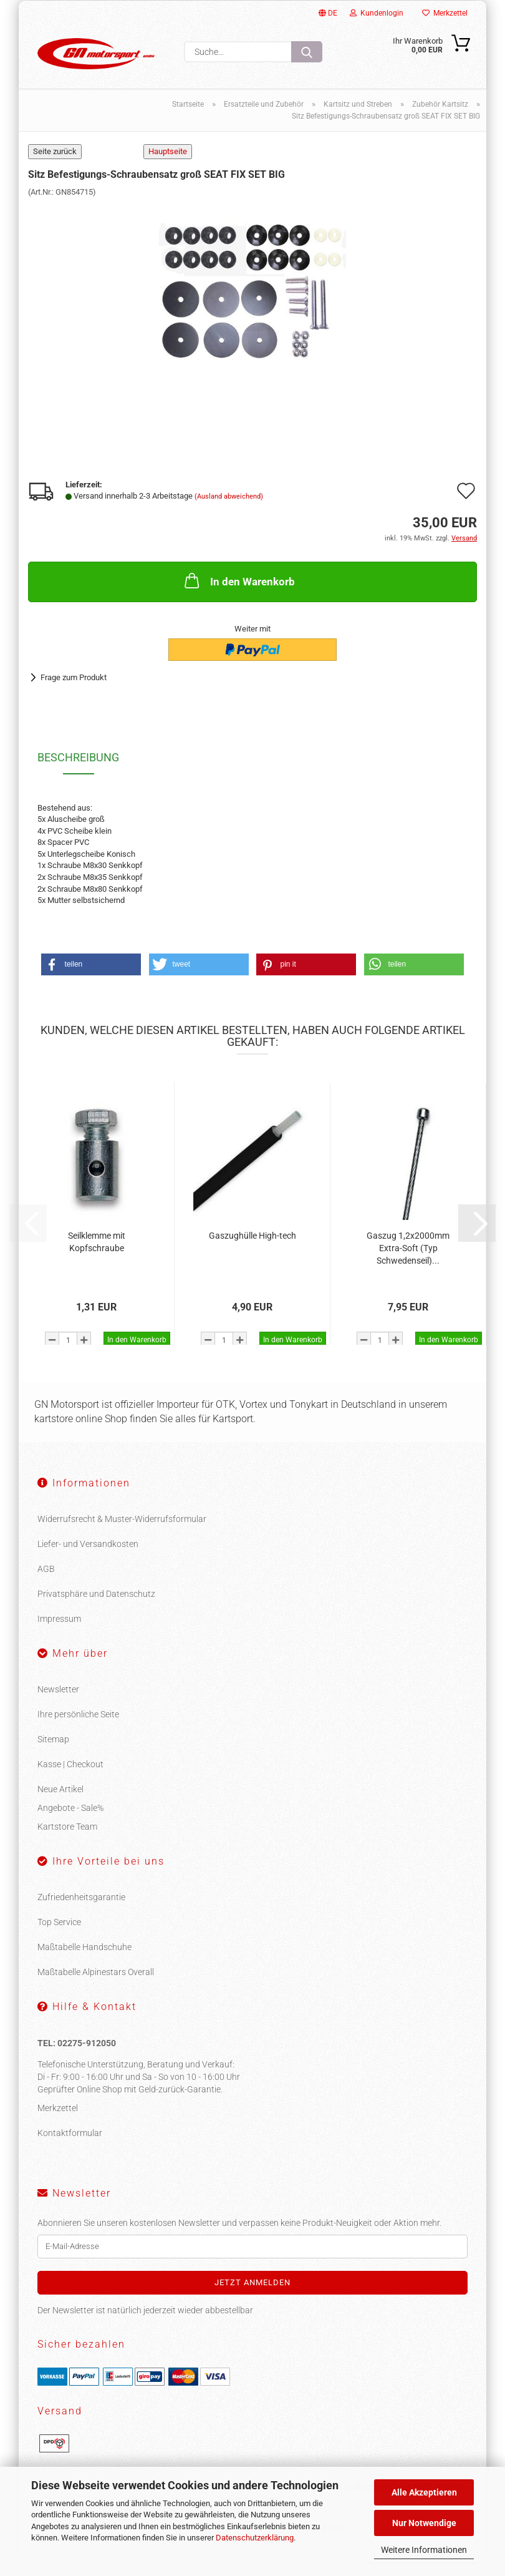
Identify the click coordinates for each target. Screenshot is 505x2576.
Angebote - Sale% (70, 1822)
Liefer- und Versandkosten (87, 1558)
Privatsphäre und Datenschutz (96, 1608)
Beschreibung (78, 771)
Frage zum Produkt (74, 691)
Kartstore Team (67, 1841)
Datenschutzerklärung (255, 2537)
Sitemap (53, 1754)
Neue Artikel (60, 1803)
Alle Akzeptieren (424, 2492)
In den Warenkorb (238, 595)
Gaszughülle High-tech (252, 1250)
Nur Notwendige (424, 2523)
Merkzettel (445, 13)
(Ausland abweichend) (229, 511)
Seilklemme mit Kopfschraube (96, 1256)
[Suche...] (306, 51)
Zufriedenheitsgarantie (81, 1911)
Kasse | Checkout (70, 1778)
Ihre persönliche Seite (78, 1729)
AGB (46, 1583)
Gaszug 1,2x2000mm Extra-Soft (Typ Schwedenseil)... (408, 1262)
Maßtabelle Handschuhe (84, 1961)
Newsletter (58, 1704)
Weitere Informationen (424, 2550)
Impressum (59, 1633)
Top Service (59, 1936)
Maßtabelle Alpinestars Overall (95, 1986)
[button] (91, 979)
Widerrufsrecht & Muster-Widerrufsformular (121, 1533)
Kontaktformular (69, 2147)
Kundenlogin (376, 13)
